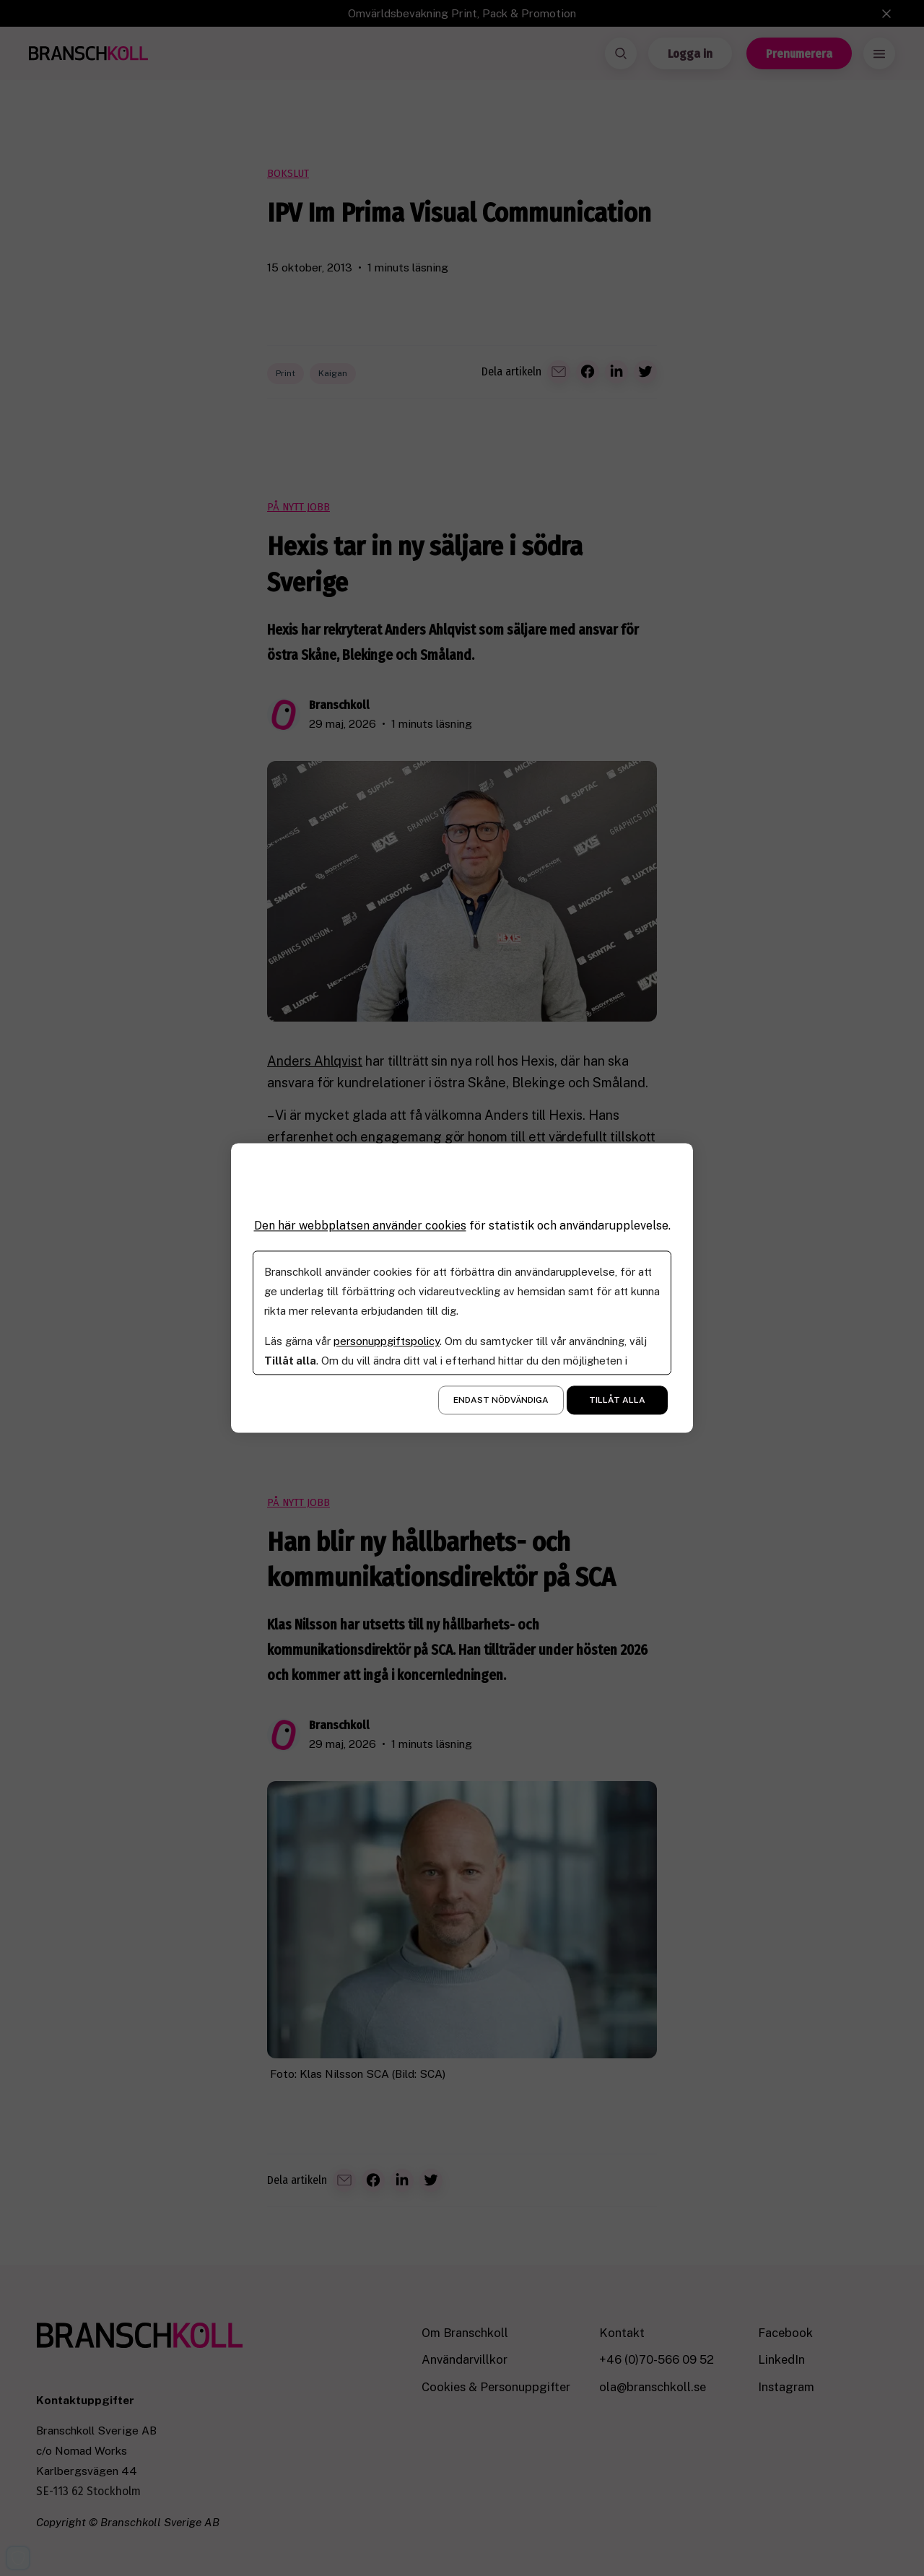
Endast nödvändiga (501, 1401)
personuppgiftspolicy (387, 1342)
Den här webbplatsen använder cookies (360, 1225)
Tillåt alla (617, 1401)
